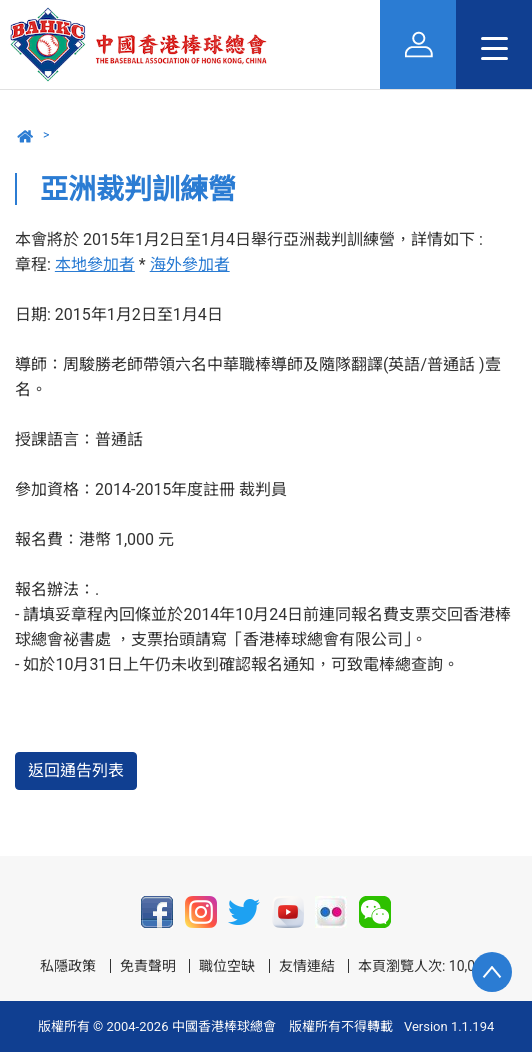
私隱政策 (68, 966)
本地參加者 (95, 264)
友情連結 (307, 966)
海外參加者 (190, 264)
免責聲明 (148, 966)
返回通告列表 (76, 770)
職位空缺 (227, 966)
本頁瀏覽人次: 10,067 (424, 966)
